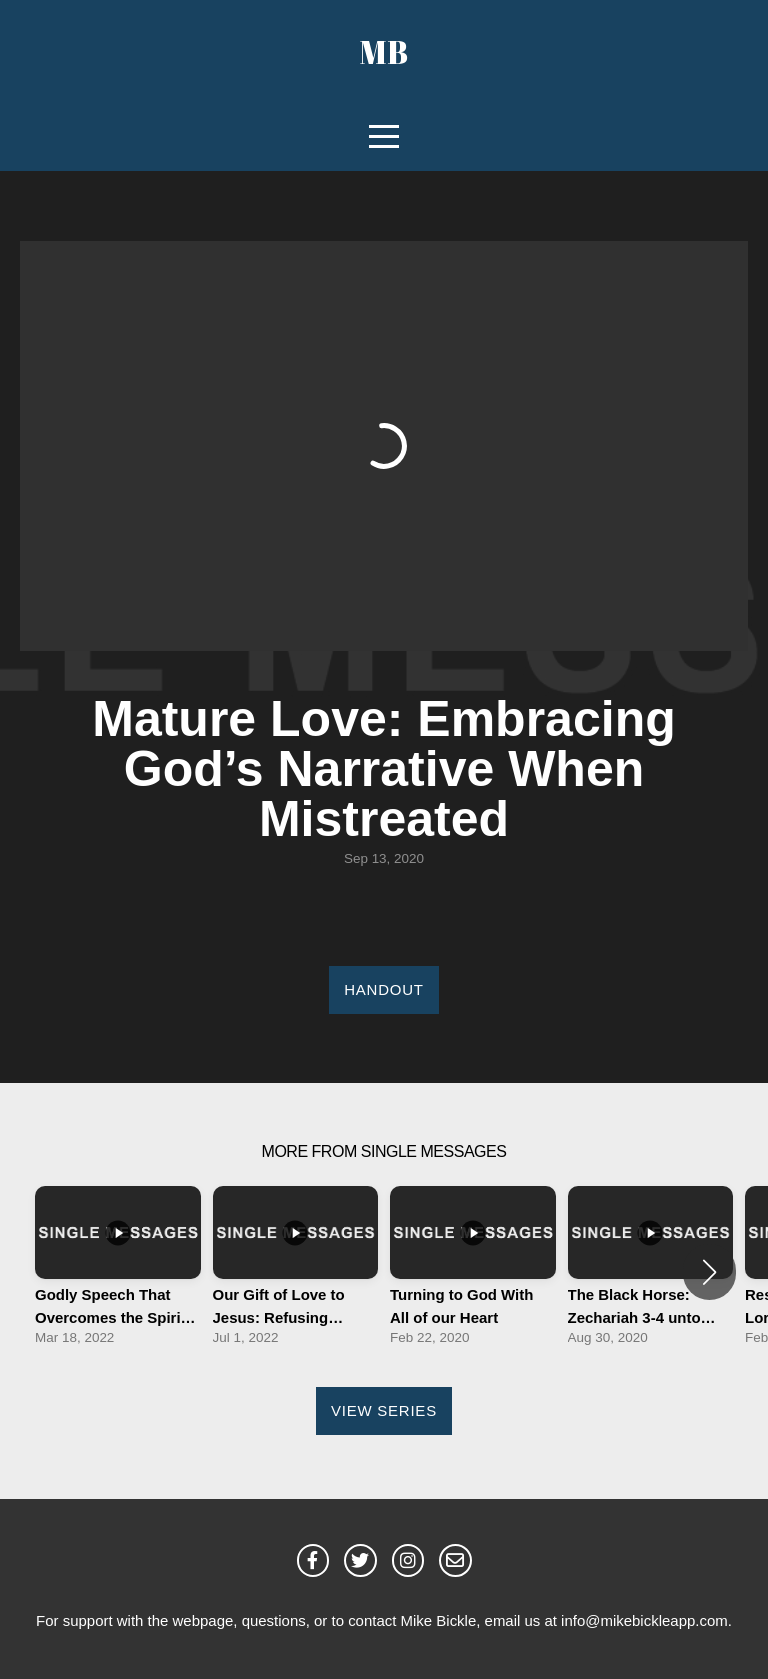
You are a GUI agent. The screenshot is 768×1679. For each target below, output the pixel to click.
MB (384, 51)
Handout (383, 989)
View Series (384, 1410)
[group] (118, 1271)
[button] (709, 1272)
